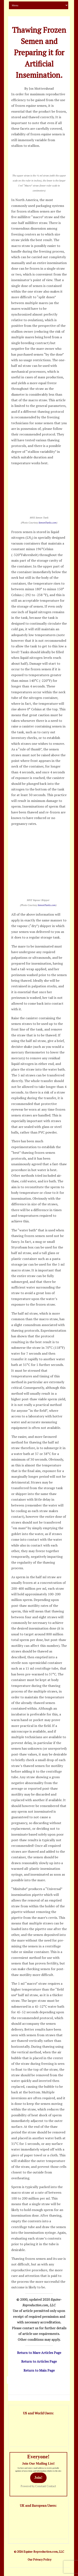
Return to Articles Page (39, 2361)
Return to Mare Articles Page (39, 2352)
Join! (38, 2477)
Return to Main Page (39, 2370)
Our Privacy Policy (39, 2559)
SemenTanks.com (47, 522)
